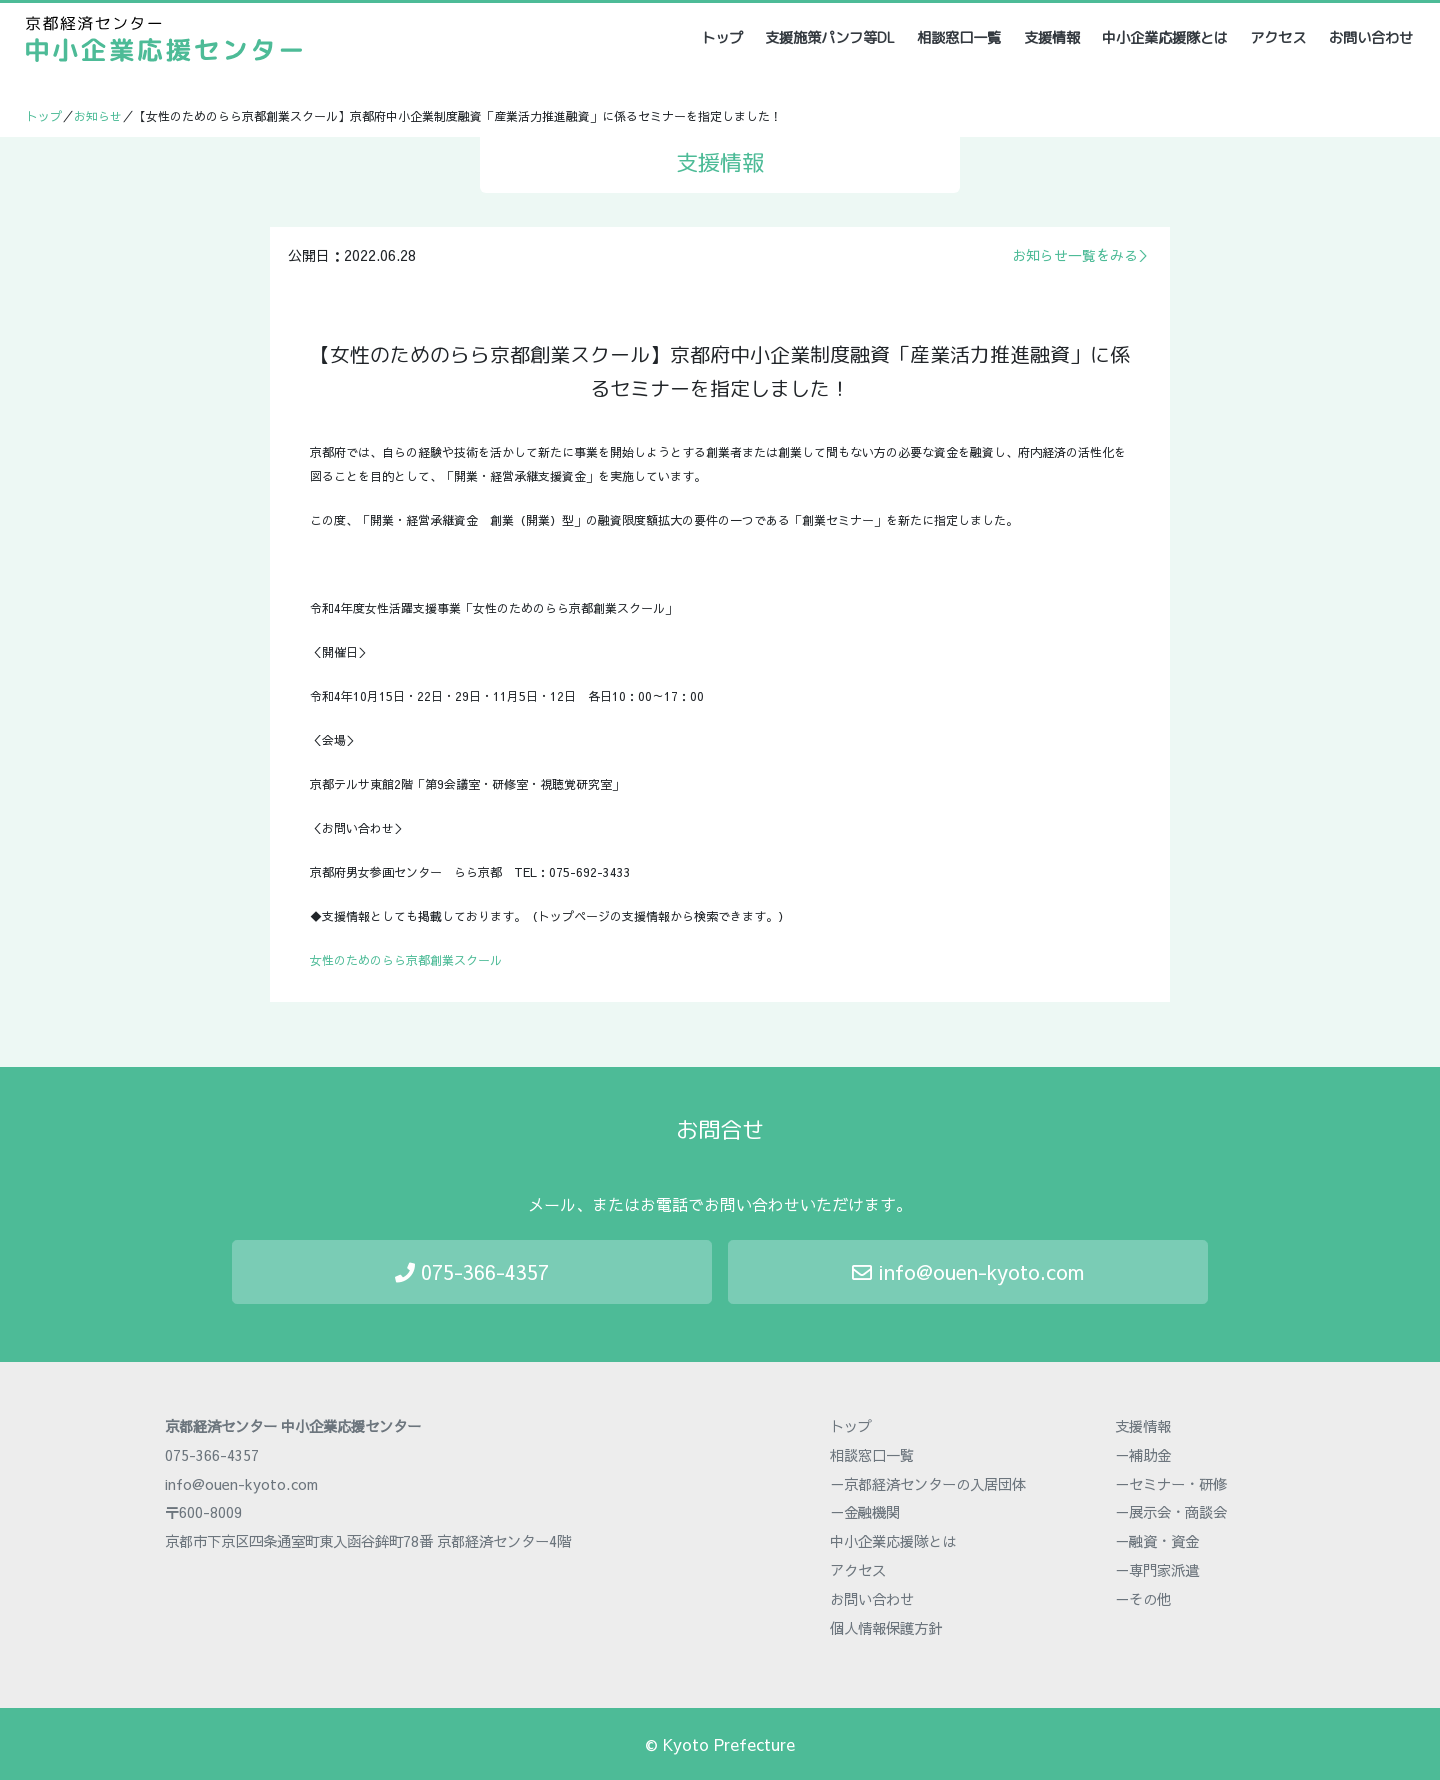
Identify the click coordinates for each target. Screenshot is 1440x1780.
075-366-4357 (472, 1271)
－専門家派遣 (1157, 1570)
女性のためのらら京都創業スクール (406, 960)
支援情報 (1052, 38)
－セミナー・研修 (1171, 1484)
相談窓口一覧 (959, 38)
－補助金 (1143, 1455)
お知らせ (98, 116)
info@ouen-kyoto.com (968, 1271)
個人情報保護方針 (886, 1628)
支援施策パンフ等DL (830, 38)
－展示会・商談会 (1171, 1512)
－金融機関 (865, 1512)
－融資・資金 (1157, 1541)
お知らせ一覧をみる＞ (1082, 255)
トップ (723, 37)
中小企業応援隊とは (1165, 38)
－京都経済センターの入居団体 (928, 1484)
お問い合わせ (1371, 38)
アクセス (1278, 38)
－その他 (1143, 1599)
